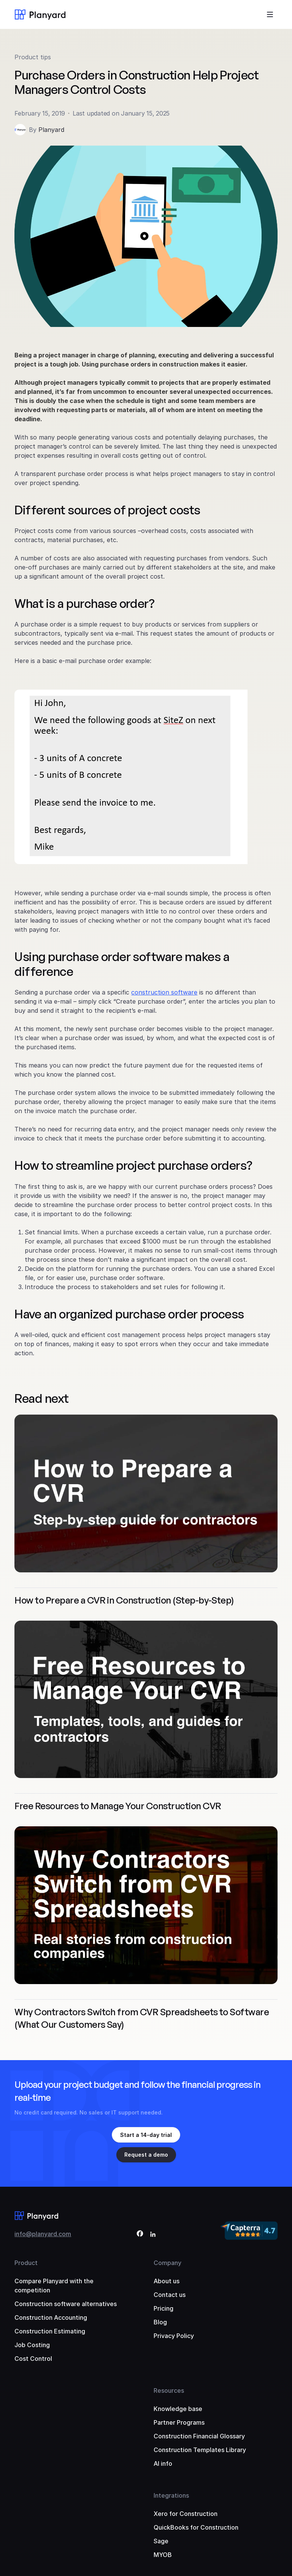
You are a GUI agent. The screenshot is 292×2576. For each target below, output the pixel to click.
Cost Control (33, 2358)
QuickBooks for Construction (196, 2527)
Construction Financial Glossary (199, 2436)
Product (26, 2263)
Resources (169, 2390)
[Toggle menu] (270, 14)
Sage (161, 2541)
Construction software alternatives (65, 2304)
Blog (160, 2322)
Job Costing (32, 2345)
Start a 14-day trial (146, 2135)
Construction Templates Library (200, 2450)
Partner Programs (179, 2422)
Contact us (170, 2294)
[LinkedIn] (153, 2235)
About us (166, 2281)
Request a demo (146, 2154)
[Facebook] (140, 2235)
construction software (164, 992)
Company (167, 2263)
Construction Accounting (50, 2317)
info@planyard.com (42, 2234)
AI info (163, 2463)
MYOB (163, 2555)
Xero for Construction (185, 2513)
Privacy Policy (174, 2336)
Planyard (51, 129)
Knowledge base (178, 2409)
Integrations (171, 2495)
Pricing (163, 2308)
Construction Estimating (49, 2331)
